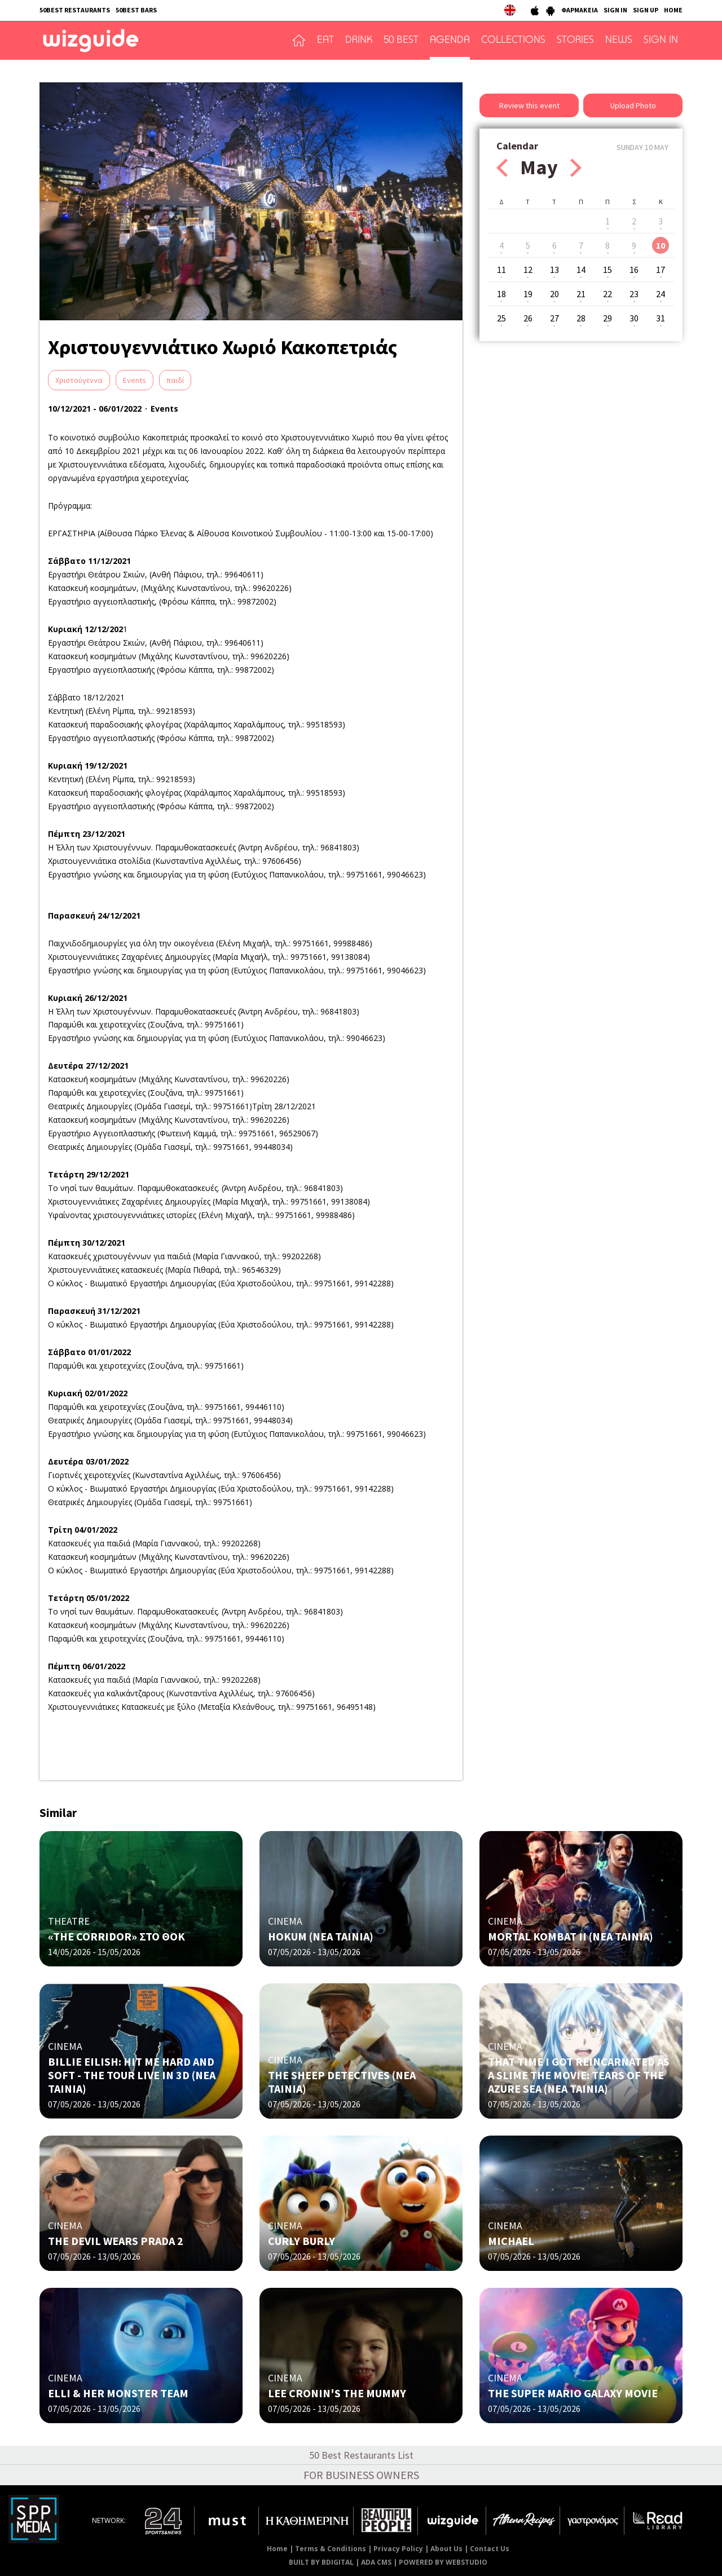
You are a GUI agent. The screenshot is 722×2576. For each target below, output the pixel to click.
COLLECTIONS (513, 41)
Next (576, 167)
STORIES (575, 41)
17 (660, 269)
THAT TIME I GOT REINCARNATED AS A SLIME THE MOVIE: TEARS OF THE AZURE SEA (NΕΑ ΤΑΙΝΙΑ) (579, 2075)
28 (580, 318)
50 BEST (401, 41)
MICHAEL (511, 2241)
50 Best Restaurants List (361, 2455)
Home (277, 2548)
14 (580, 269)
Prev (502, 167)
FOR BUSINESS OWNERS (361, 2475)
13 (554, 269)
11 (501, 269)
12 (527, 269)
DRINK (358, 41)
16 (634, 269)
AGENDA (450, 41)
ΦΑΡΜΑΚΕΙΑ (579, 10)
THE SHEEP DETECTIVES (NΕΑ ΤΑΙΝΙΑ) (342, 2082)
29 (607, 318)
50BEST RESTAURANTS (74, 10)
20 (554, 293)
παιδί (175, 380)
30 (634, 318)
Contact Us (489, 2548)
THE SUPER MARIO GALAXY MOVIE (573, 2393)
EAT (325, 41)
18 (501, 293)
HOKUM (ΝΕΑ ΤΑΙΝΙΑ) (320, 1936)
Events (134, 380)
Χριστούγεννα (79, 380)
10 (660, 245)
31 (660, 318)
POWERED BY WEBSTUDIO (443, 2562)
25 (501, 318)
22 (607, 293)
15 (607, 269)
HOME (673, 10)
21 (580, 293)
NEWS (618, 41)
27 (554, 318)
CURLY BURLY (301, 2241)
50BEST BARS (136, 10)
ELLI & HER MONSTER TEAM (118, 2393)
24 (660, 293)
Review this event (529, 105)
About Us (446, 2548)
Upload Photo (633, 105)
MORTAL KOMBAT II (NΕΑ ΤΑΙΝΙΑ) (570, 1936)
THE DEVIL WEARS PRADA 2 (115, 2241)
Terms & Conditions (330, 2548)
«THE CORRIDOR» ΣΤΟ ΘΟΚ (116, 1936)
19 (527, 293)
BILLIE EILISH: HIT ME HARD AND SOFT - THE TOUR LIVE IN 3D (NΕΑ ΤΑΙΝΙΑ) (131, 2075)
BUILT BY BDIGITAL (321, 2562)
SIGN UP (645, 10)
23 (634, 293)
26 (527, 318)
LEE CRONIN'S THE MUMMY (337, 2393)
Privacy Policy (398, 2548)
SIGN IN (615, 10)
